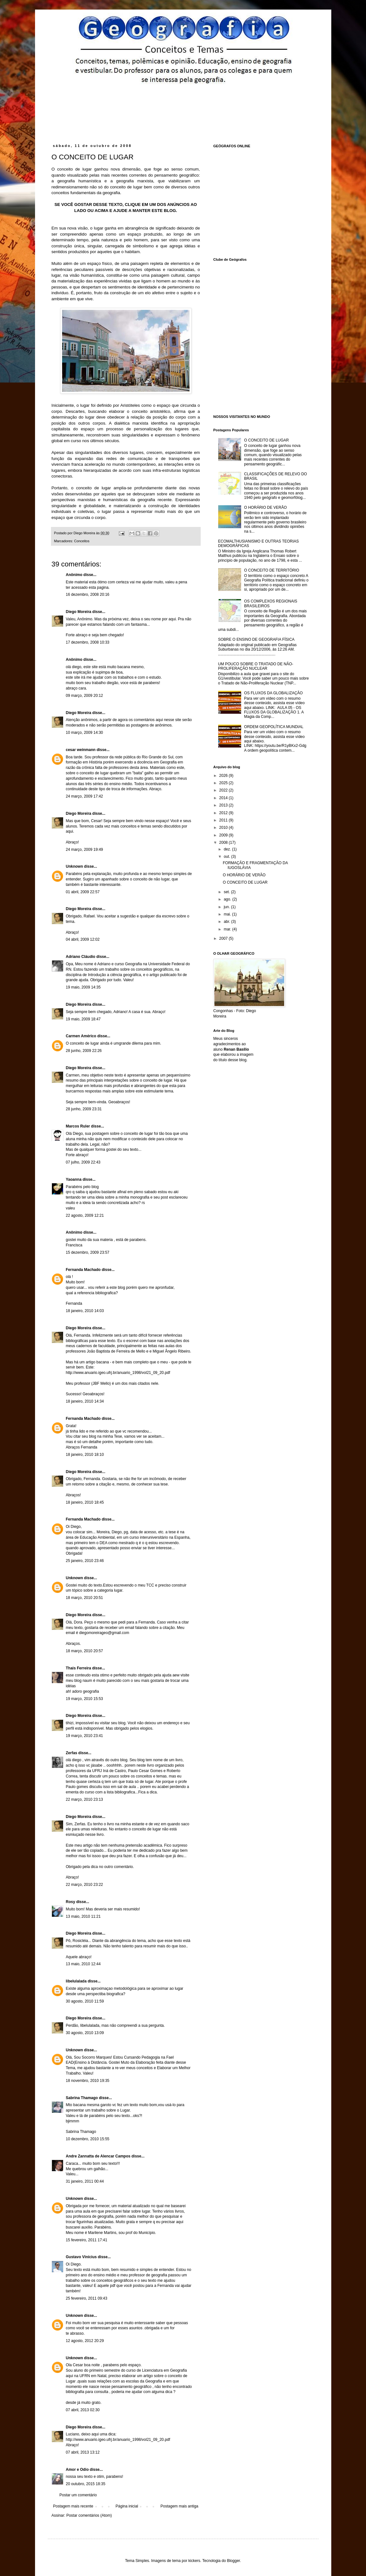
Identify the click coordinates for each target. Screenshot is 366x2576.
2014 (224, 798)
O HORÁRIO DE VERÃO (265, 507)
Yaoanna (74, 1179)
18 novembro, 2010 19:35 (88, 2080)
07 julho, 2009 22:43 (83, 1162)
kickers (194, 2560)
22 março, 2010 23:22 (84, 1884)
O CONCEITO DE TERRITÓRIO (271, 570)
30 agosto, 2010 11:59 (85, 2001)
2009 (224, 835)
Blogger (233, 2560)
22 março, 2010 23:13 (84, 1799)
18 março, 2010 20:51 (84, 1597)
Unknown (74, 866)
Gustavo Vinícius (81, 2257)
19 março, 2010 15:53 (84, 1699)
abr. (227, 921)
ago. (228, 899)
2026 (224, 775)
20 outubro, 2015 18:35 (85, 2484)
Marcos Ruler (78, 1126)
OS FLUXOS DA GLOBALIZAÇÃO (273, 693)
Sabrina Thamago (82, 2098)
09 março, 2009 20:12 (84, 695)
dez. (228, 849)
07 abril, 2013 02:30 (83, 2410)
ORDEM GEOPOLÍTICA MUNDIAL (273, 727)
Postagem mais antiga (179, 2506)
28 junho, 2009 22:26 (84, 1050)
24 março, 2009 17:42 (84, 796)
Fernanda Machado (83, 1269)
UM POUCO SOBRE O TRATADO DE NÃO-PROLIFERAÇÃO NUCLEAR (255, 666)
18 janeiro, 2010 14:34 (85, 1401)
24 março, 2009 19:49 (84, 849)
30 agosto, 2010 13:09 (85, 2033)
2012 (224, 813)
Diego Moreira (78, 611)
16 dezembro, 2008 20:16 (88, 594)
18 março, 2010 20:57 (84, 1651)
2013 (224, 805)
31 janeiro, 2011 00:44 (85, 2181)
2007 (224, 938)
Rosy (70, 1902)
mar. (228, 929)
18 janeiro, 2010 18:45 (85, 1502)
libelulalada (76, 1981)
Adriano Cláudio (81, 956)
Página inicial (127, 2506)
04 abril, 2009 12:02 (83, 939)
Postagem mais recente (73, 2506)
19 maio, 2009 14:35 (83, 987)
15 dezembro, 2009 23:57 (88, 1252)
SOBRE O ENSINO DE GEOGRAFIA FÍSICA (256, 639)
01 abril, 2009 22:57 (83, 892)
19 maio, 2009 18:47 (83, 1019)
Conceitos (82, 541)
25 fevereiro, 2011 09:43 (86, 2298)
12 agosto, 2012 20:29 (85, 2341)
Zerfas (71, 1753)
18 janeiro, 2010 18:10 (85, 1454)
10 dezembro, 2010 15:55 (88, 2139)
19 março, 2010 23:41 (84, 1735)
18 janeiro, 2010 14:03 (85, 1311)
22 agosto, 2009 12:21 (85, 1215)
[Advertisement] (173, 101)
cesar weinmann (81, 750)
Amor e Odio (77, 2469)
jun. (227, 907)
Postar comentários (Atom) (89, 2515)
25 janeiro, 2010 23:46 (85, 1560)
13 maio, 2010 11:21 (83, 1916)
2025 (224, 783)
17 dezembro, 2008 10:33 (88, 642)
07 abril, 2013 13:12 (83, 2452)
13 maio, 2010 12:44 (83, 1964)
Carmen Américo (81, 1036)
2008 (224, 842)
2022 (224, 790)
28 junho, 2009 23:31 (84, 1109)
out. (227, 856)
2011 (224, 820)
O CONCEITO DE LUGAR (266, 440)
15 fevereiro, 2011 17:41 (86, 2240)
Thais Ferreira (78, 1668)
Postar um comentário (78, 2495)
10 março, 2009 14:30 (84, 732)
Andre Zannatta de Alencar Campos (98, 2156)
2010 (224, 827)
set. (227, 892)
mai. (228, 914)
